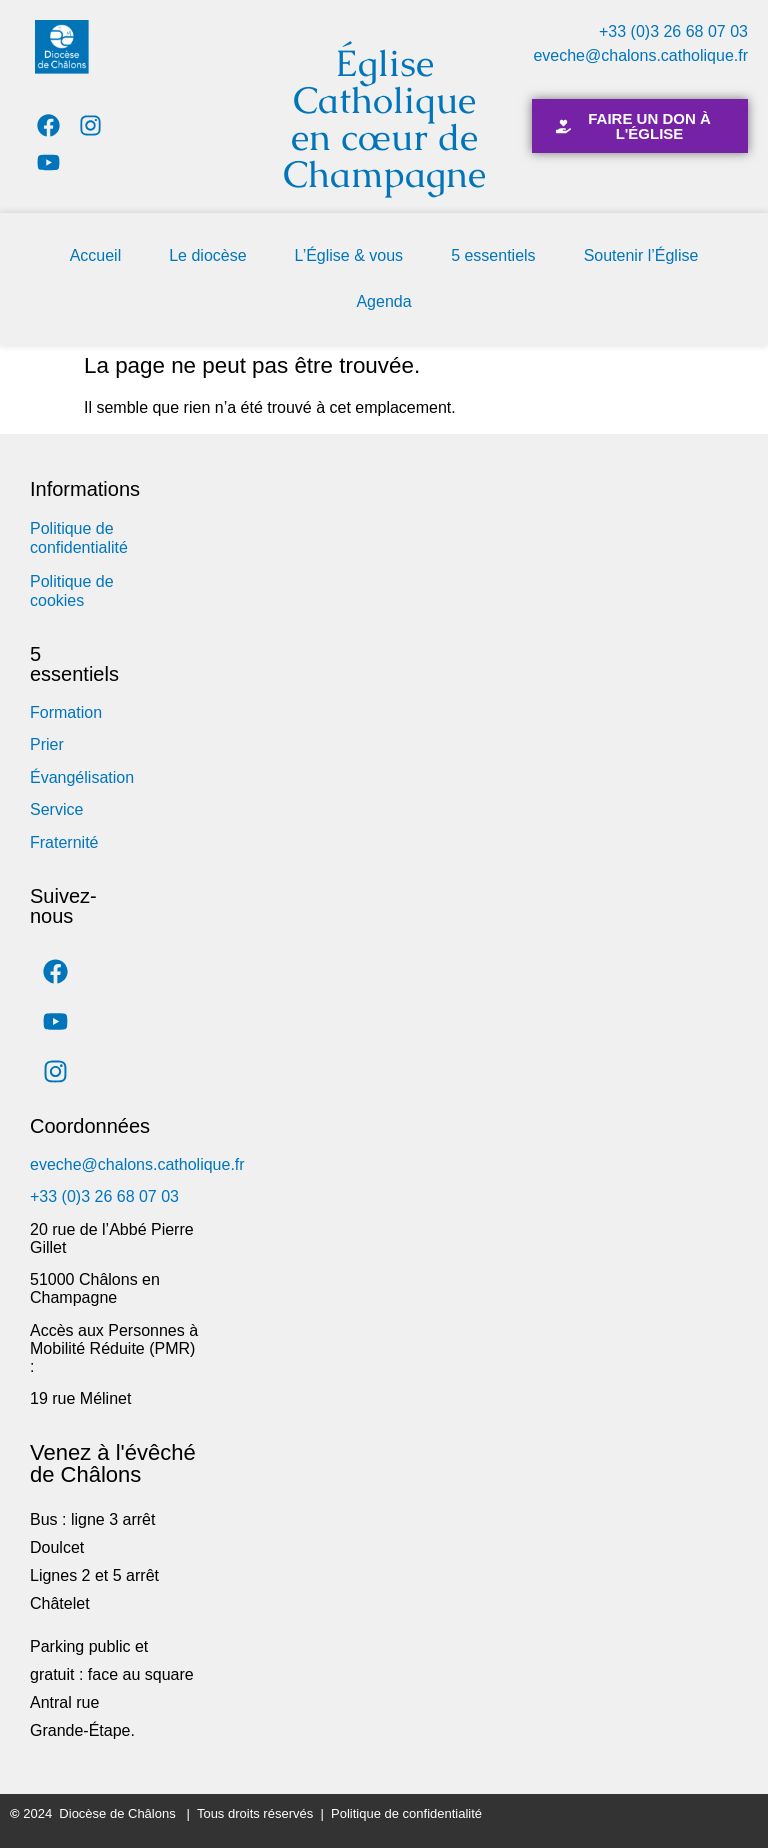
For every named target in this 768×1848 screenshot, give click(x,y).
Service (56, 809)
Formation (66, 712)
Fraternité (64, 842)
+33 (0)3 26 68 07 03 (673, 31)
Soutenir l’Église (641, 255)
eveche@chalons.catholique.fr (640, 55)
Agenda (383, 301)
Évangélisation (82, 777)
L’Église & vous (349, 255)
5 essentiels (493, 255)
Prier (47, 744)
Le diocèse (207, 255)
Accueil (96, 255)
